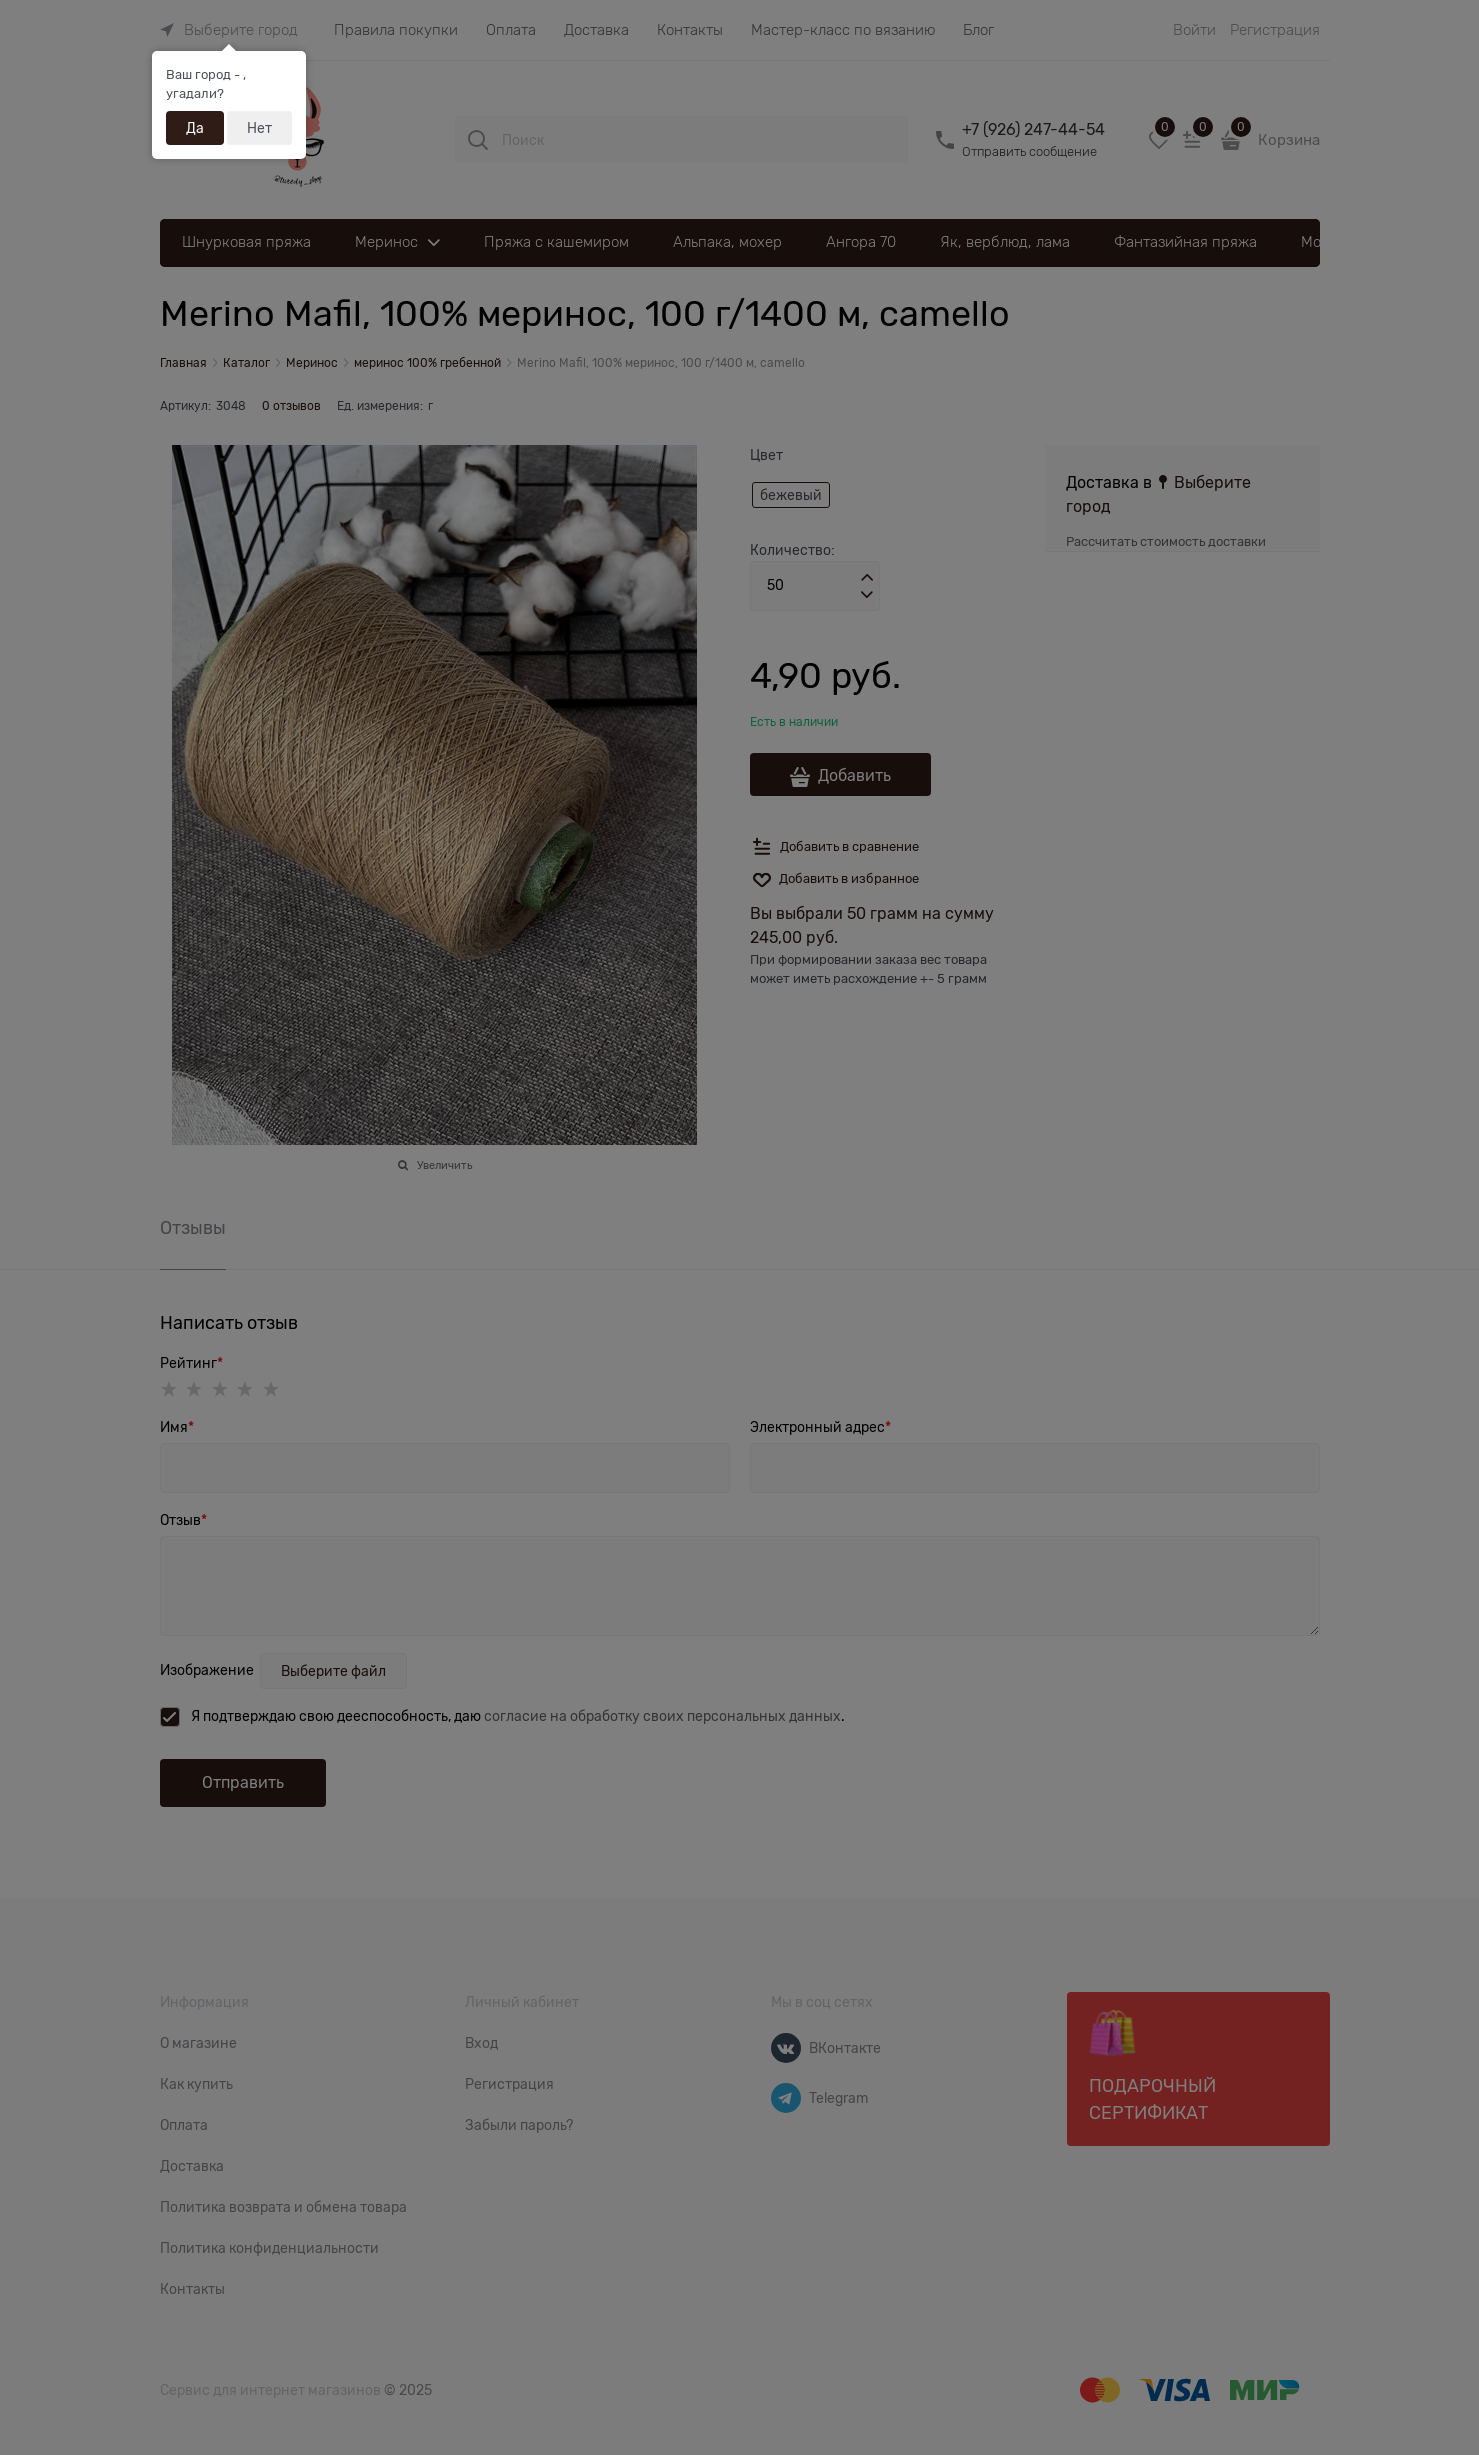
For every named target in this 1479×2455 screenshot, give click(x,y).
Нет (259, 128)
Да (195, 128)
